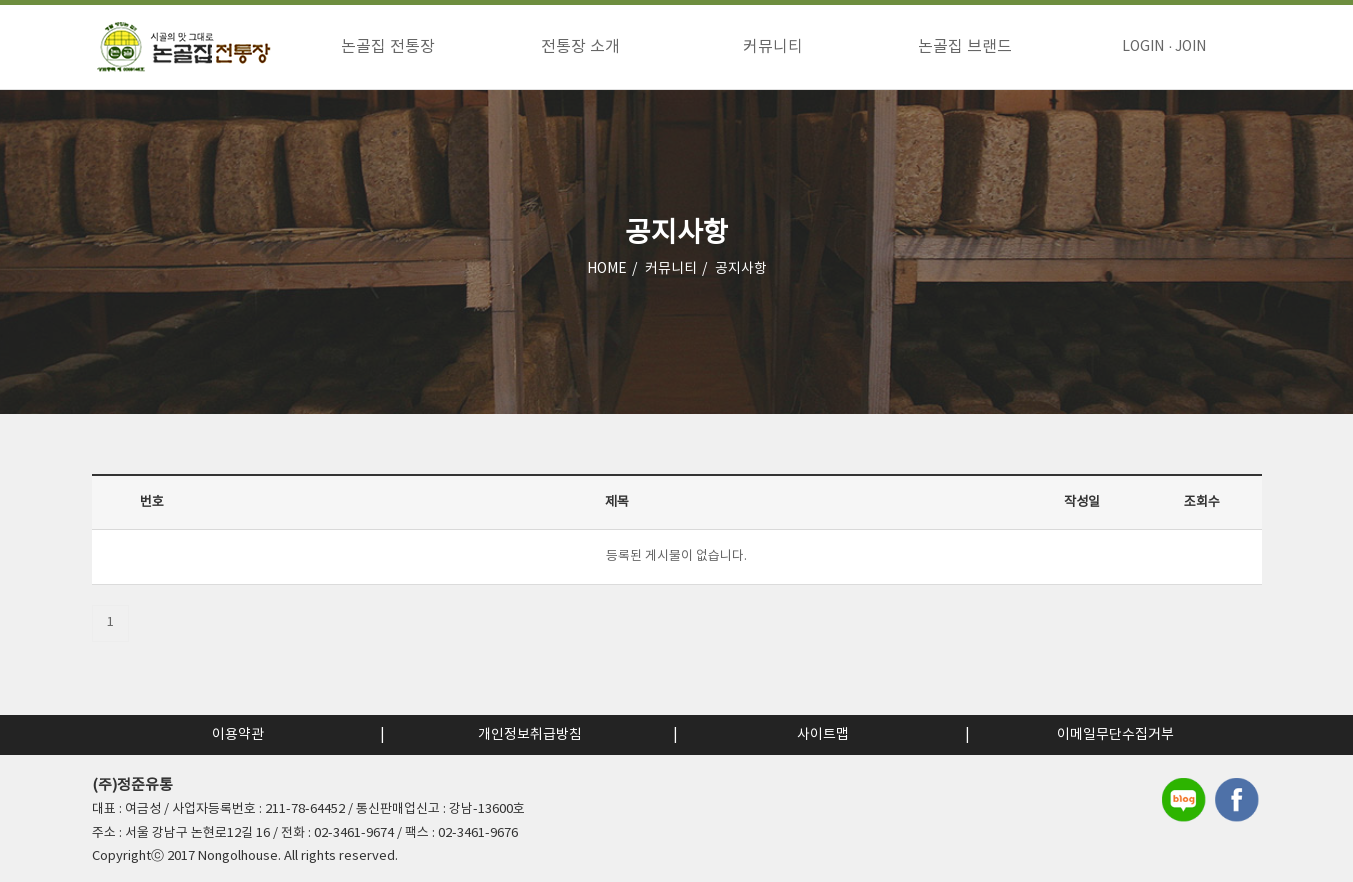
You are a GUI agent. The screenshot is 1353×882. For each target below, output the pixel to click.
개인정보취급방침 (530, 735)
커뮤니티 (773, 47)
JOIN (1190, 47)
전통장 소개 (580, 47)
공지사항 (741, 269)
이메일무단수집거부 (1115, 735)
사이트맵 (823, 735)
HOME (607, 269)
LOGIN (1143, 47)
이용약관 (238, 735)
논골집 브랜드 (965, 47)
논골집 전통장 (388, 47)
